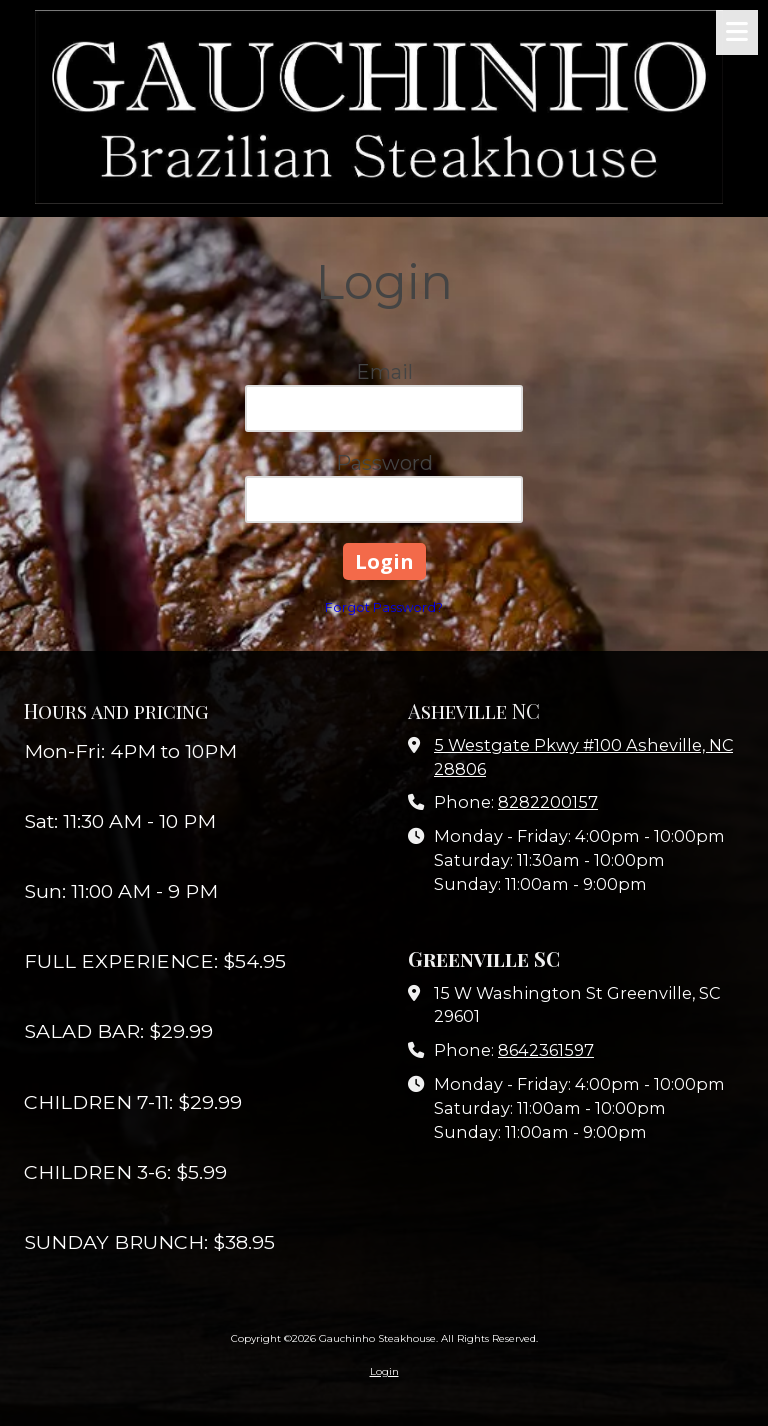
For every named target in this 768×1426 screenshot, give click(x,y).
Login (384, 1371)
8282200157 (548, 802)
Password (384, 463)
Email (384, 372)
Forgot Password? (384, 607)
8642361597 (546, 1050)
